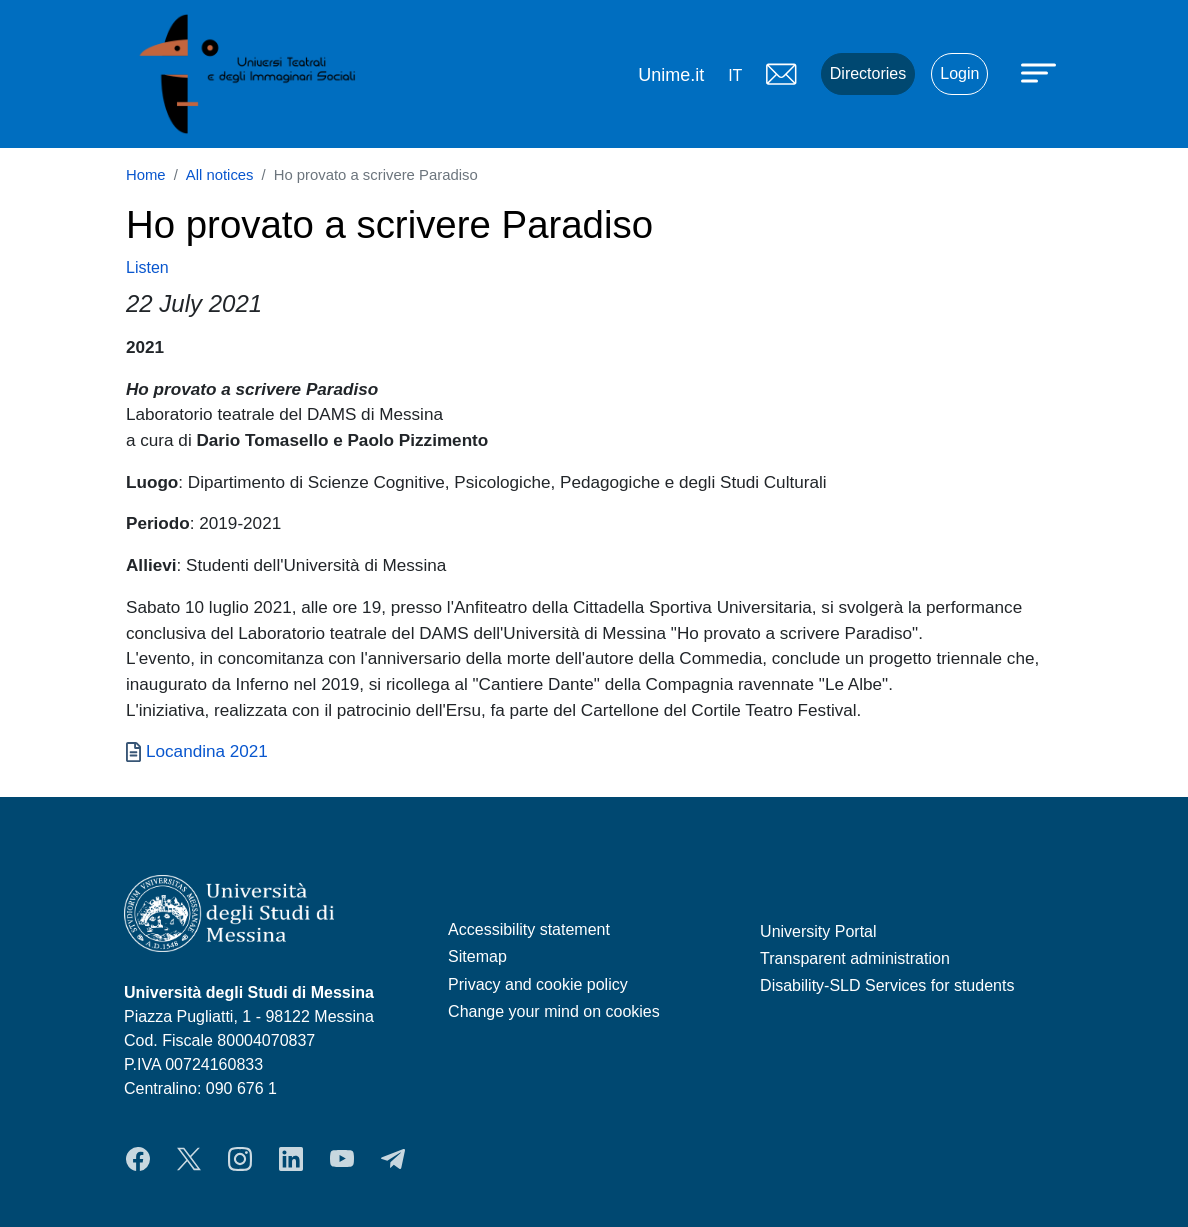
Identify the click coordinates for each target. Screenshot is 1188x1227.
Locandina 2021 (207, 751)
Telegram (393, 1159)
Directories (868, 73)
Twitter (189, 1159)
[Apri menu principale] (1041, 71)
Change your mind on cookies (554, 1011)
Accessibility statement (529, 929)
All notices (220, 175)
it (735, 75)
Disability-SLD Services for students (887, 985)
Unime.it (671, 75)
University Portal (818, 931)
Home (146, 175)
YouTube (342, 1159)
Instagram (240, 1159)
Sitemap (477, 956)
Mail (781, 74)
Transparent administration (855, 958)
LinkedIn (291, 1159)
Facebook (138, 1159)
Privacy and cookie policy (538, 984)
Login (959, 73)
